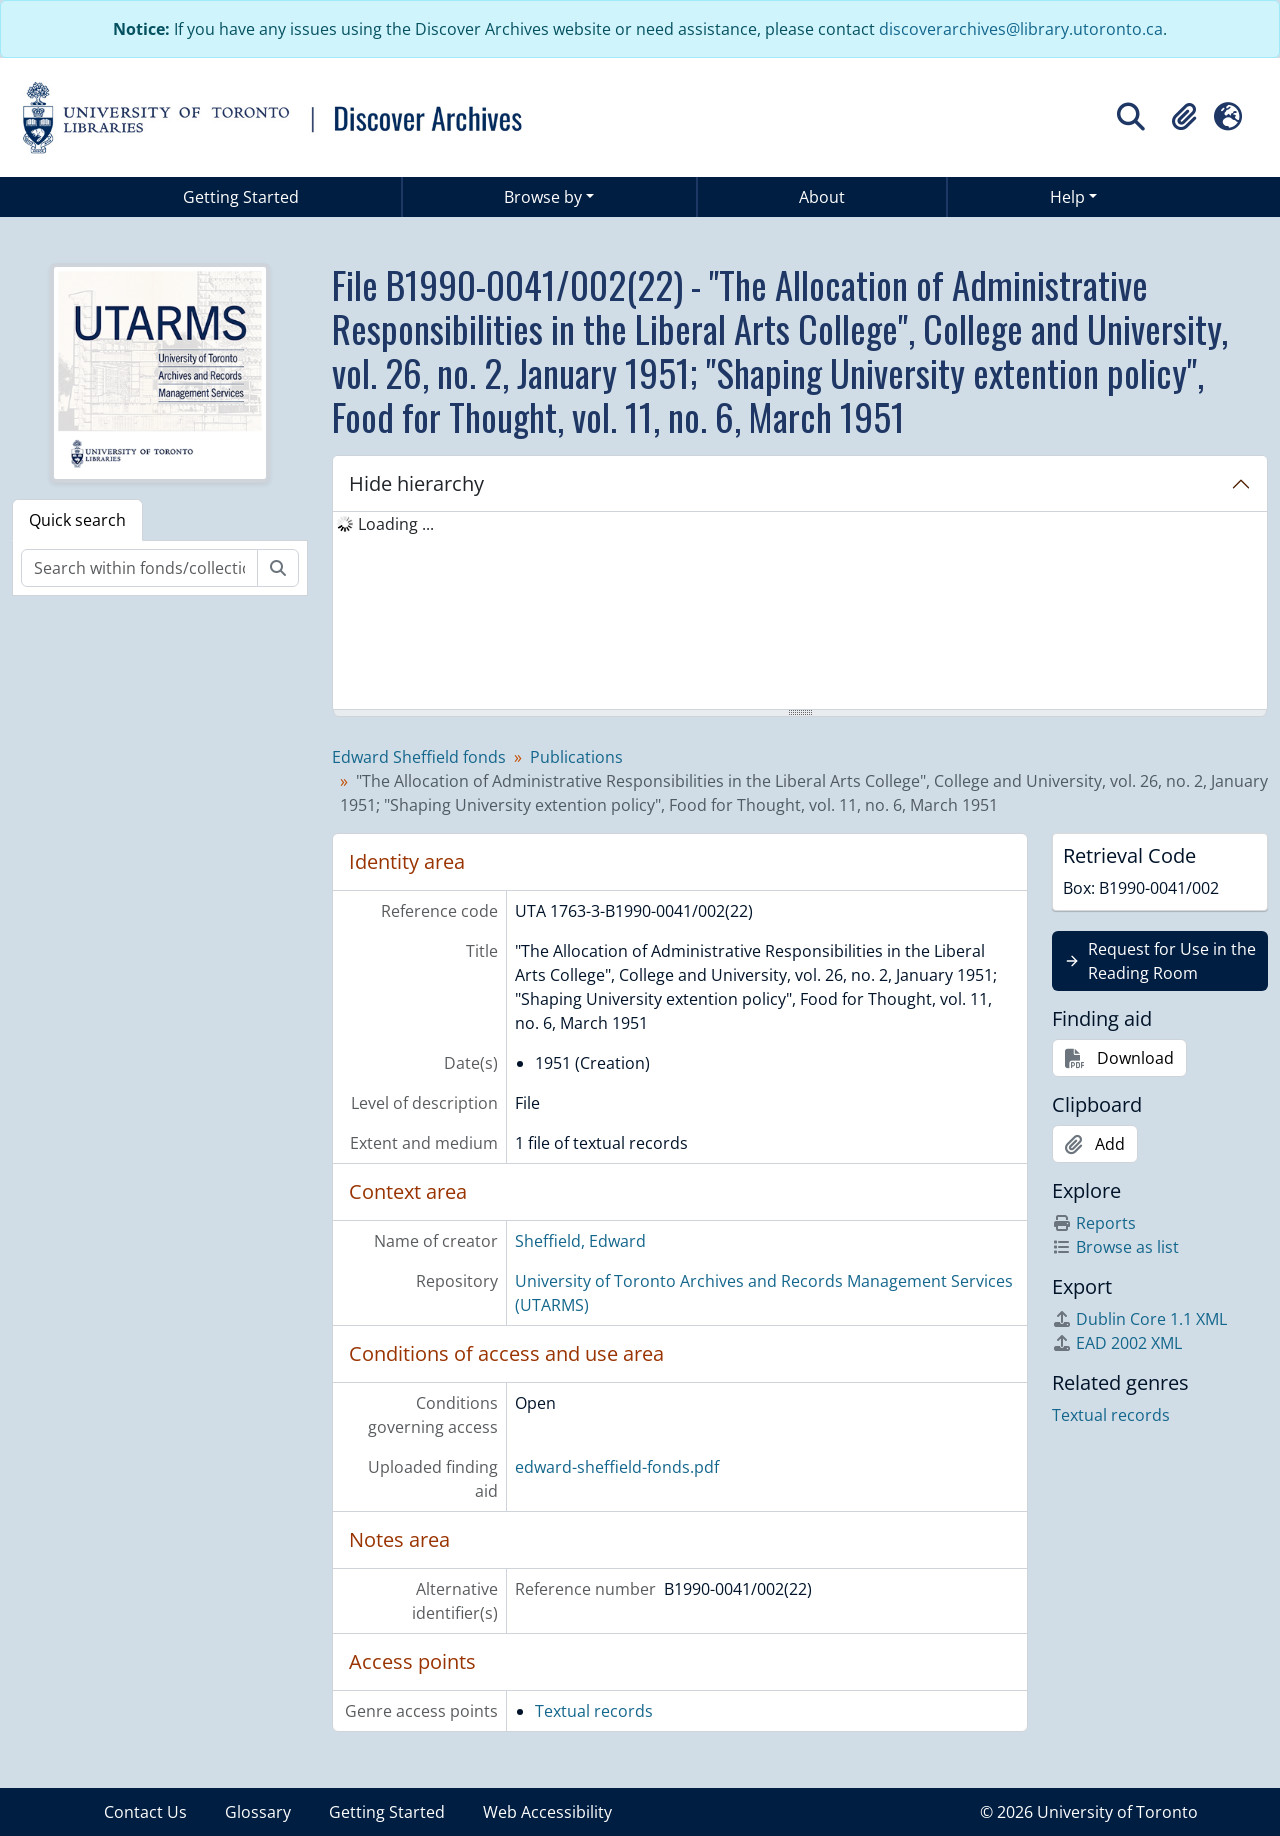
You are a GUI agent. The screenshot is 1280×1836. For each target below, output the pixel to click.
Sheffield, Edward (580, 1241)
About (822, 197)
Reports (1094, 1223)
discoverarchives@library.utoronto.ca (1021, 29)
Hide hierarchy (416, 483)
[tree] (800, 612)
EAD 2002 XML (1117, 1343)
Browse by (543, 197)
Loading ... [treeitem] (396, 524)
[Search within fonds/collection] (139, 568)
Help (1067, 197)
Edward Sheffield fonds (419, 757)
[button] (1184, 117)
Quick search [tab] (77, 520)
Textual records (594, 1711)
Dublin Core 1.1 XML (1139, 1319)
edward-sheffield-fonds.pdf (617, 1467)
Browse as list (1115, 1247)
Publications (576, 757)
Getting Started (241, 197)
